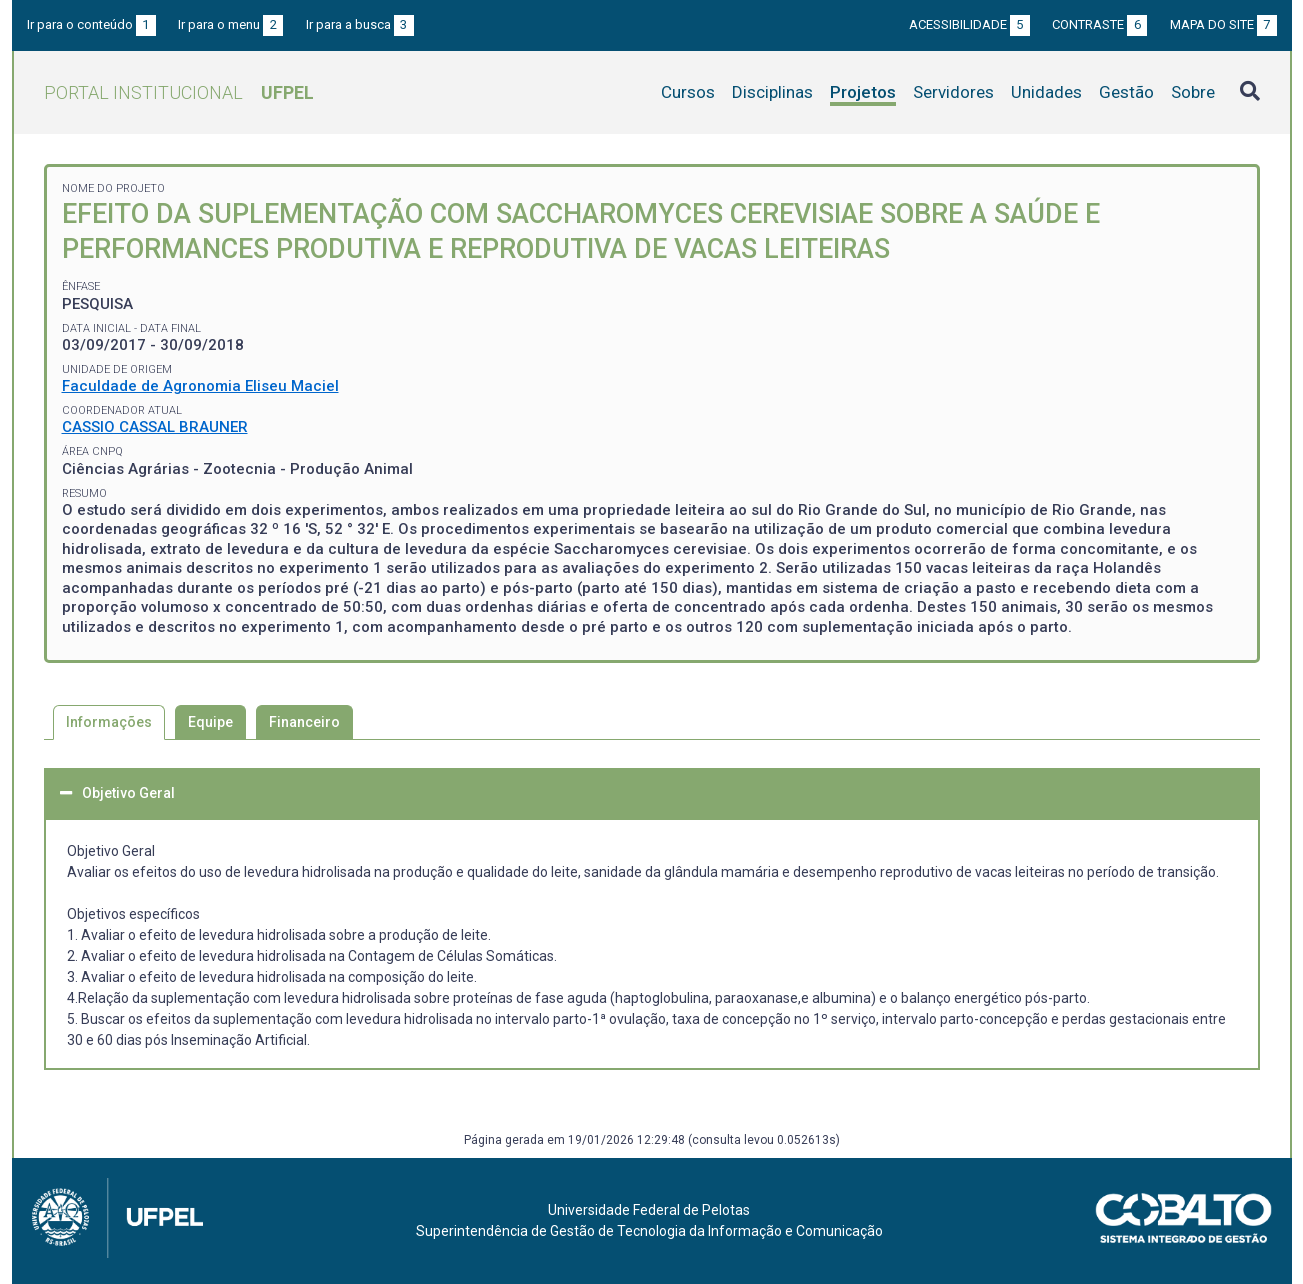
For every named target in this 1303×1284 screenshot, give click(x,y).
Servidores (953, 92)
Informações (109, 722)
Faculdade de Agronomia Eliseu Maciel (200, 386)
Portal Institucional (179, 92)
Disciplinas (772, 92)
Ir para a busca (360, 24)
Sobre (1193, 92)
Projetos (863, 92)
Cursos (688, 92)
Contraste (1099, 24)
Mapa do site (1223, 24)
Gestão (1126, 92)
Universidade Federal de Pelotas (649, 1210)
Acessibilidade (969, 24)
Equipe (210, 722)
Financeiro (304, 722)
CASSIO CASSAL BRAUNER (155, 427)
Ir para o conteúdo (91, 24)
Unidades (1046, 92)
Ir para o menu (230, 24)
